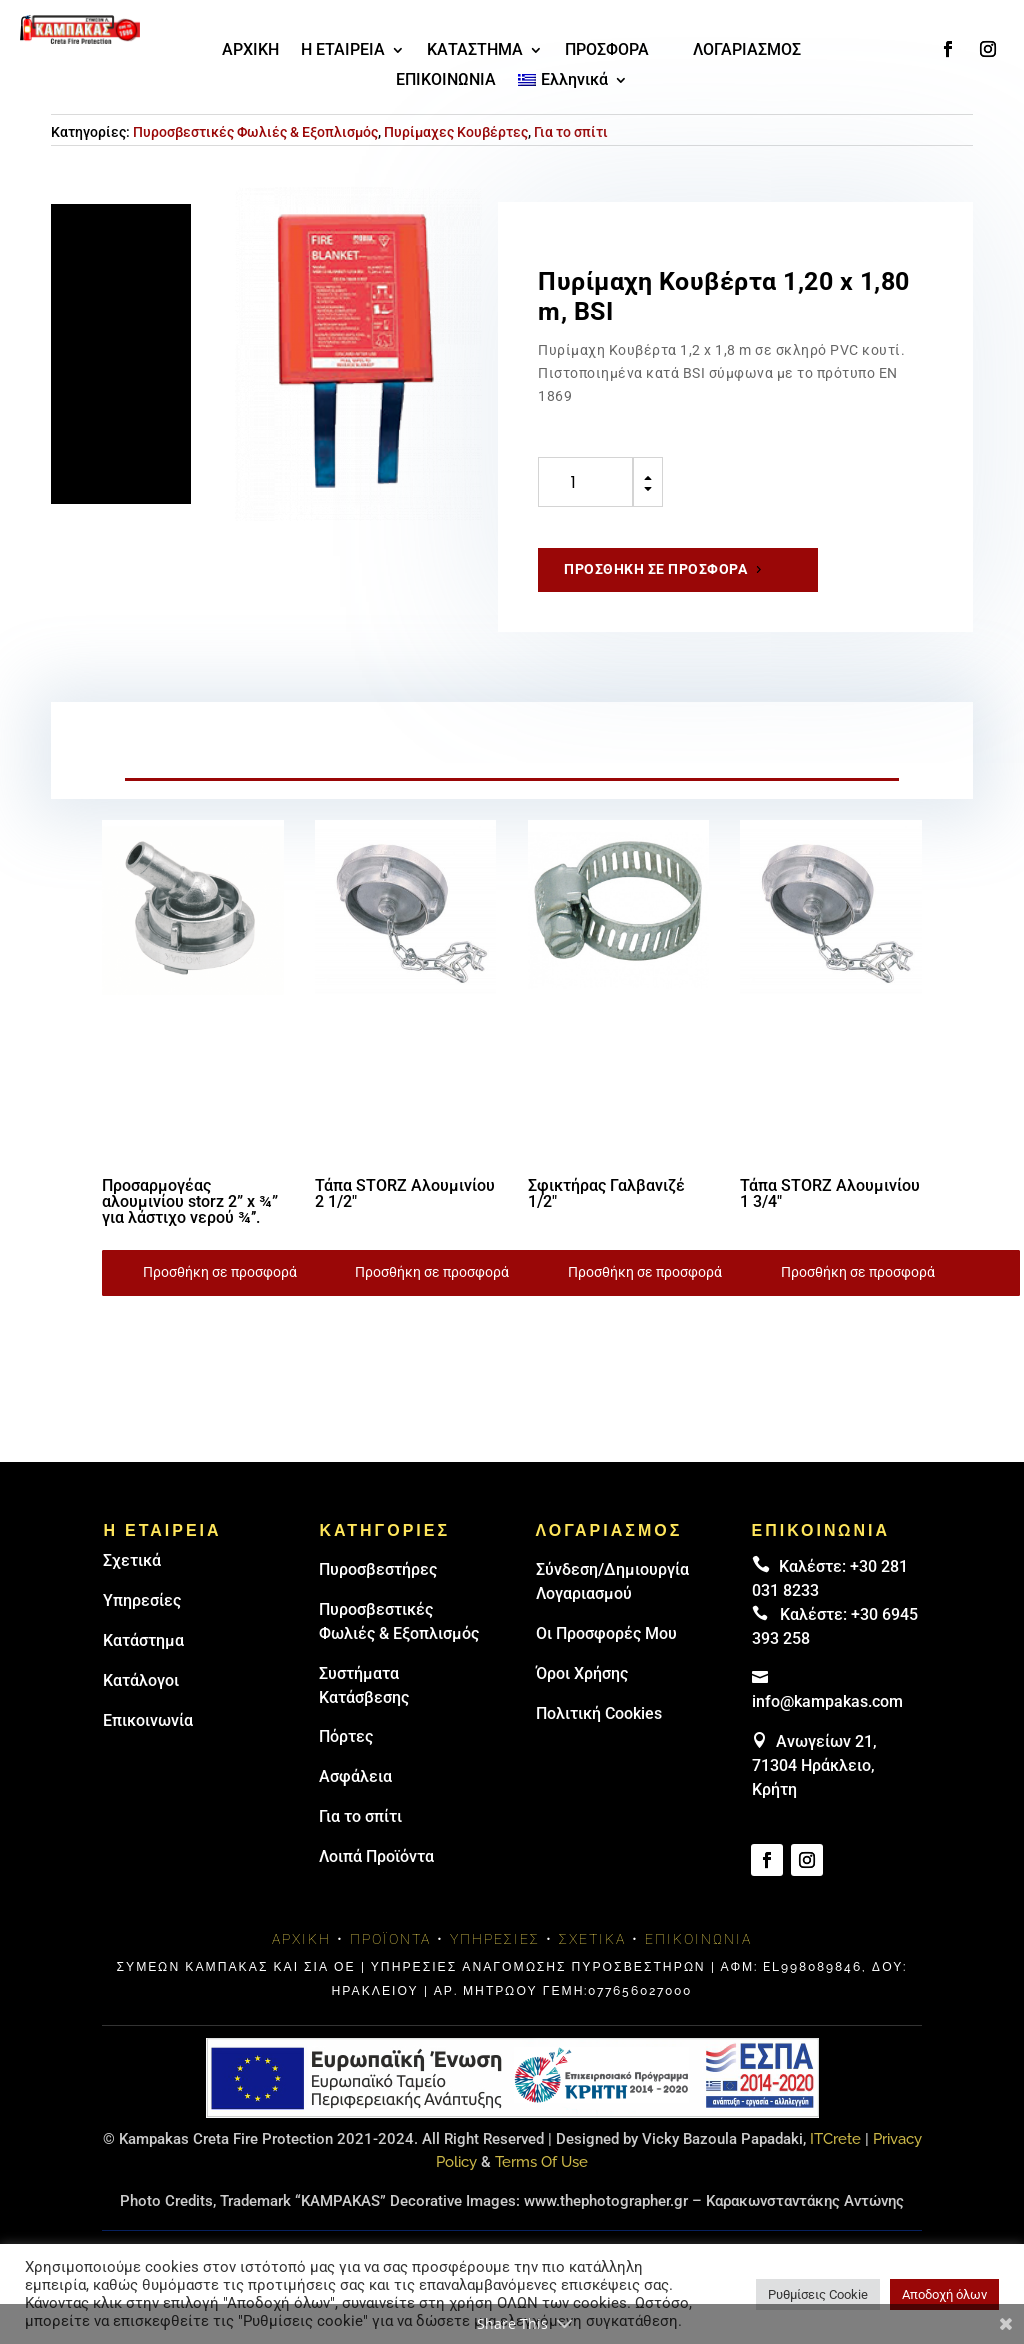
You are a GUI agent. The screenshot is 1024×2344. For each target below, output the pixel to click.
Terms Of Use (541, 2162)
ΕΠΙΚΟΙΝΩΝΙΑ (446, 81)
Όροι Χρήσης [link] (582, 1673)
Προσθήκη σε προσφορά (655, 569)
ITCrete (835, 2139)
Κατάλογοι (141, 1680)
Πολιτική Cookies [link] (599, 1713)
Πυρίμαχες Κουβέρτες (456, 132)
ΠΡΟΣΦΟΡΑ (607, 51)
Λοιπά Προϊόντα (376, 1856)
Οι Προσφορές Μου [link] (606, 1633)
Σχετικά (132, 1560)
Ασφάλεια (355, 1776)
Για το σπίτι (571, 132)
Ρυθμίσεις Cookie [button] (818, 2294)
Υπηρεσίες (142, 1600)
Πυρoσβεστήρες (378, 1569)
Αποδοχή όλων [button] (944, 2294)
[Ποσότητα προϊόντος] (585, 482)
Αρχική (301, 1939)
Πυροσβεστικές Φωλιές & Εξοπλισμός (255, 132)
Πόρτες (346, 1736)
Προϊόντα (390, 1939)
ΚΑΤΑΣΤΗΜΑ (475, 51)
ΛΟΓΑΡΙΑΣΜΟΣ (747, 51)
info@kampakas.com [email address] (827, 1701)
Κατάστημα (143, 1640)
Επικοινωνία (148, 1720)
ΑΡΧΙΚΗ (250, 51)
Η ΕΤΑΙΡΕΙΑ (343, 51)
